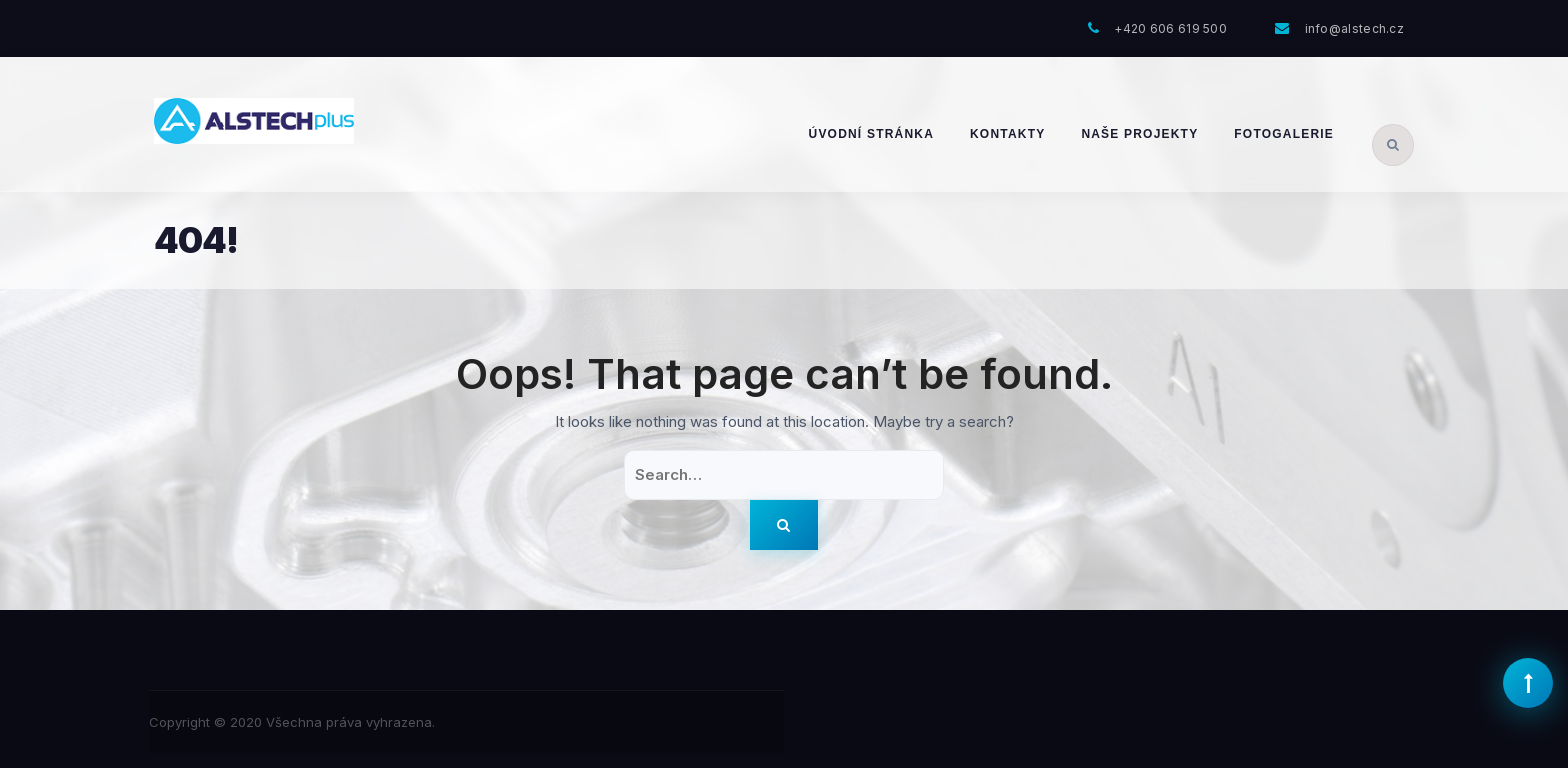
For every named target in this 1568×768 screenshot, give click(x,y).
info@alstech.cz (1355, 28)
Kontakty (1007, 134)
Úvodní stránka (871, 134)
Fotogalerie (1284, 134)
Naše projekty (1139, 134)
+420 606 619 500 (1170, 28)
